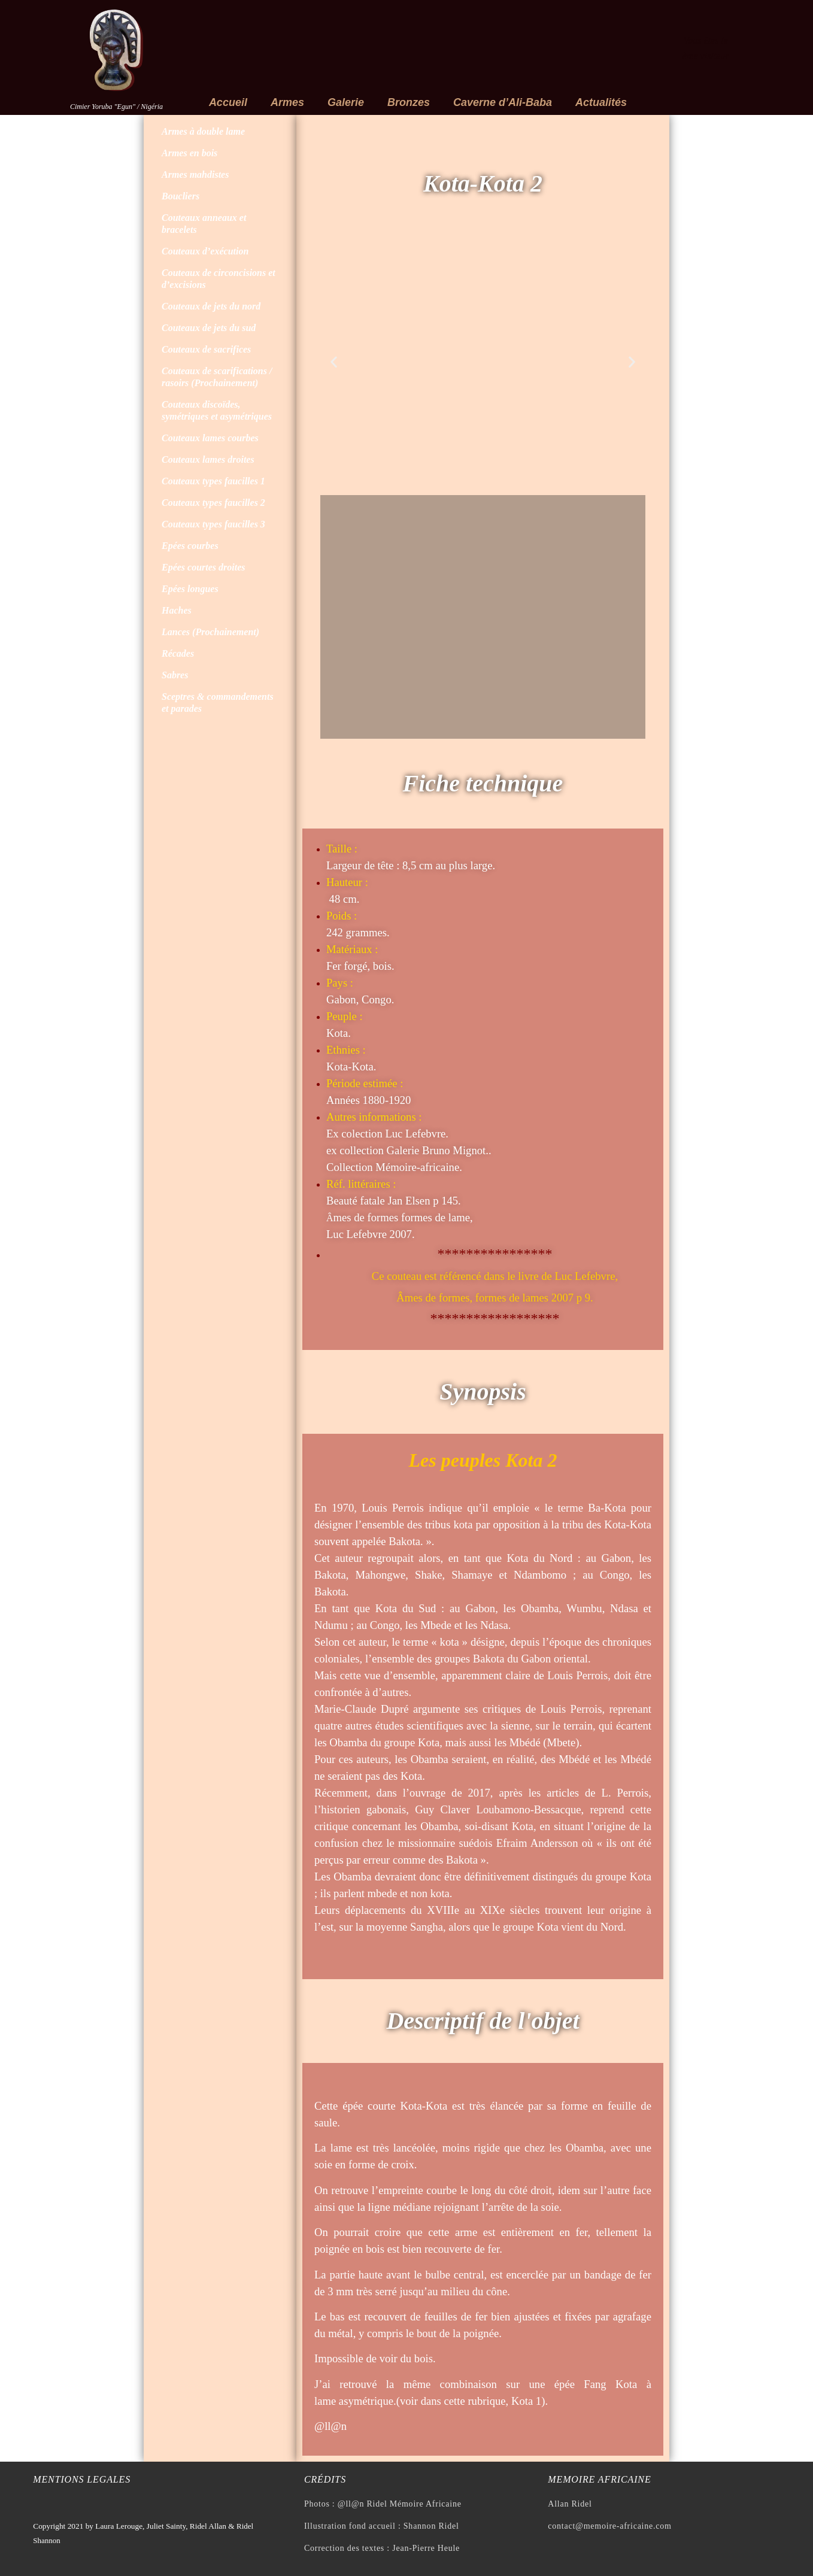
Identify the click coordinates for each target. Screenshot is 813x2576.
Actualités (601, 102)
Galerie (345, 102)
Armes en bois (189, 153)
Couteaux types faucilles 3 (213, 524)
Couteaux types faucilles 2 (213, 502)
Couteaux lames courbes (210, 438)
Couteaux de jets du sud (209, 328)
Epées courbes (190, 546)
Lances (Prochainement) (210, 632)
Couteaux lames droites (208, 459)
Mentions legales (82, 2479)
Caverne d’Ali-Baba (502, 102)
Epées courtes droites (203, 567)
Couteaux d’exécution (205, 251)
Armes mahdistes (195, 174)
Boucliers (180, 196)
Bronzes (408, 102)
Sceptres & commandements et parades (218, 702)
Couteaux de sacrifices (206, 349)
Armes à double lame (203, 131)
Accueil (228, 102)
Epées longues (190, 589)
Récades (178, 653)
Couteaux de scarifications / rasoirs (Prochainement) (217, 377)
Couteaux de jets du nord (211, 306)
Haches (177, 610)
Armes (287, 102)
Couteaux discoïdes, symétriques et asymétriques (217, 410)
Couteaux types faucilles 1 (213, 481)
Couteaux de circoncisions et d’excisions (218, 279)
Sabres (175, 675)
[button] (333, 361)
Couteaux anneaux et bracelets (204, 224)
